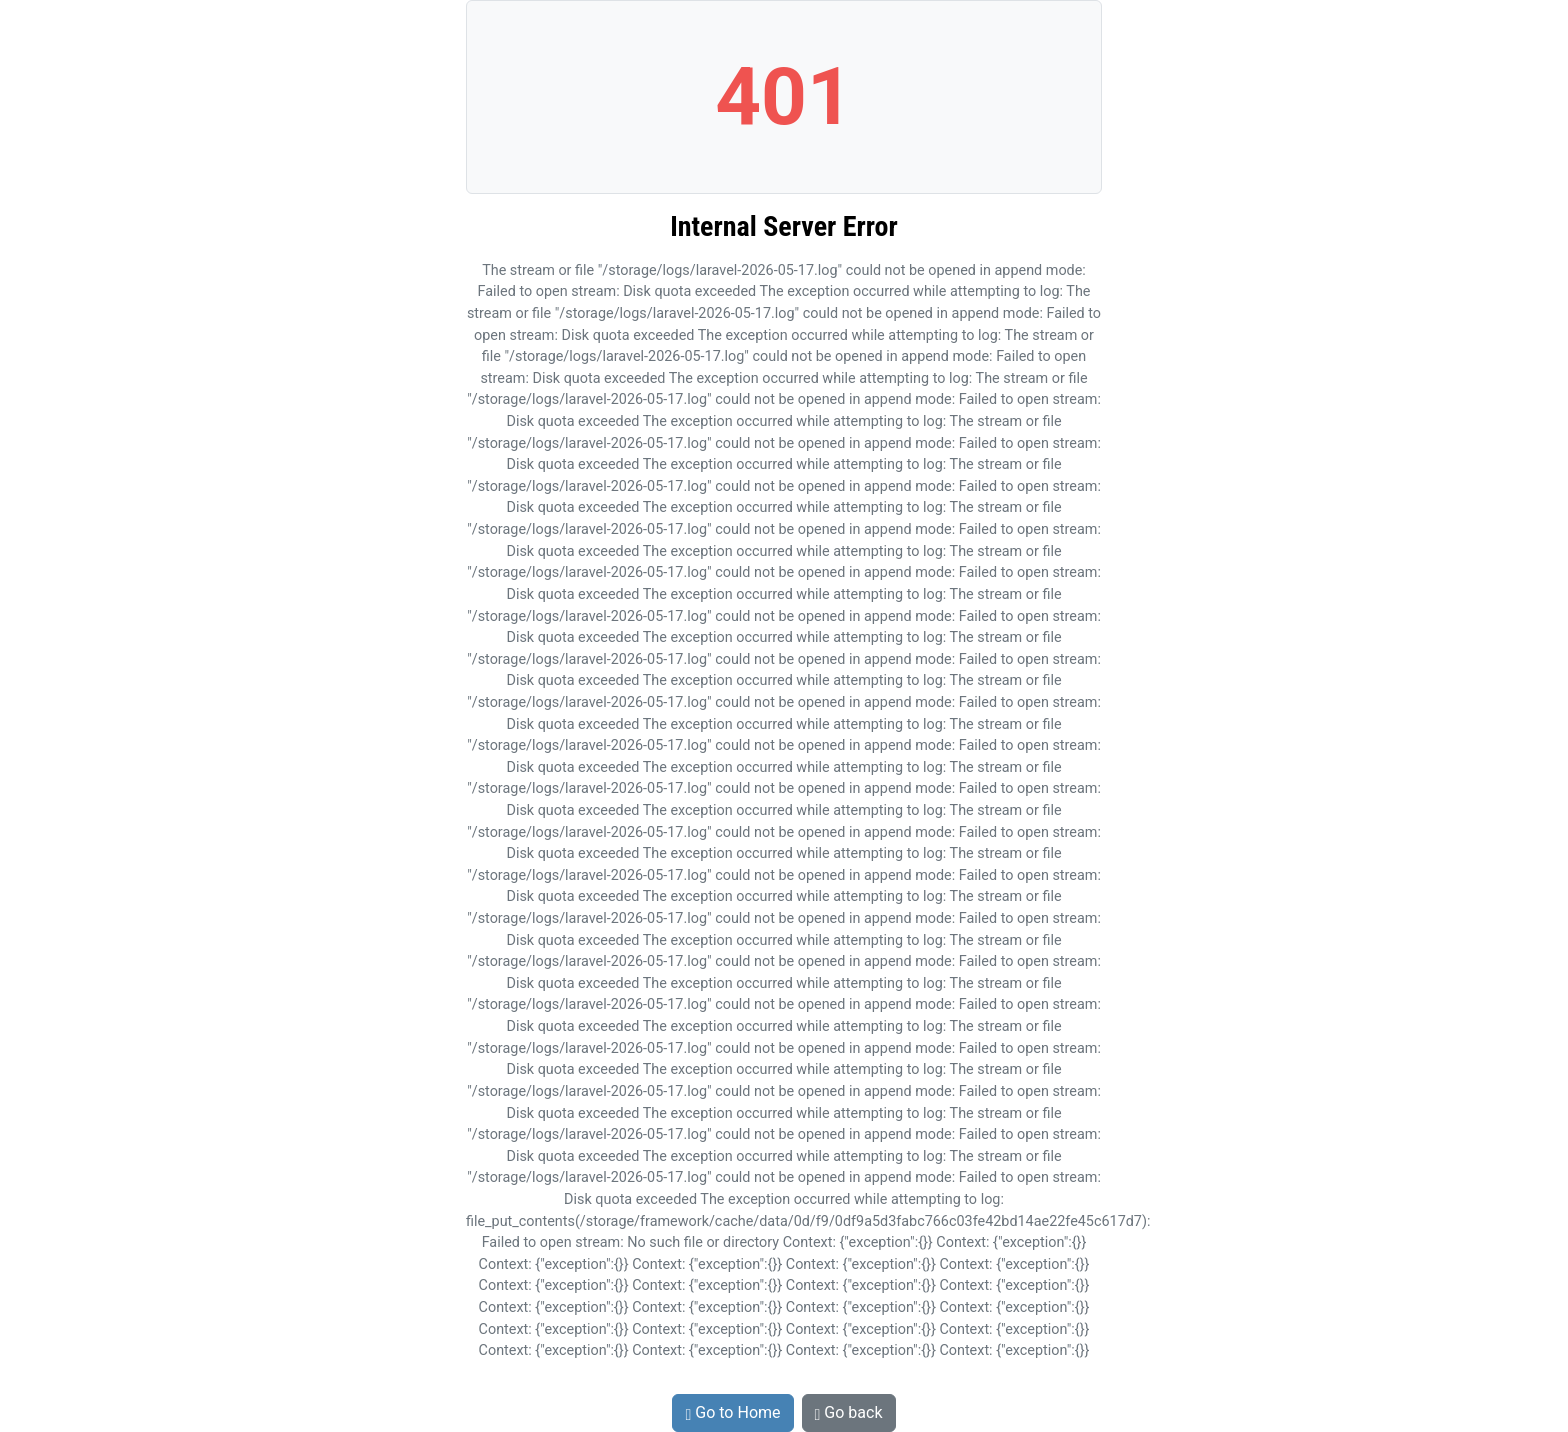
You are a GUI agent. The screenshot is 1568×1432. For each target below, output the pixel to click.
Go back (849, 1412)
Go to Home (732, 1412)
